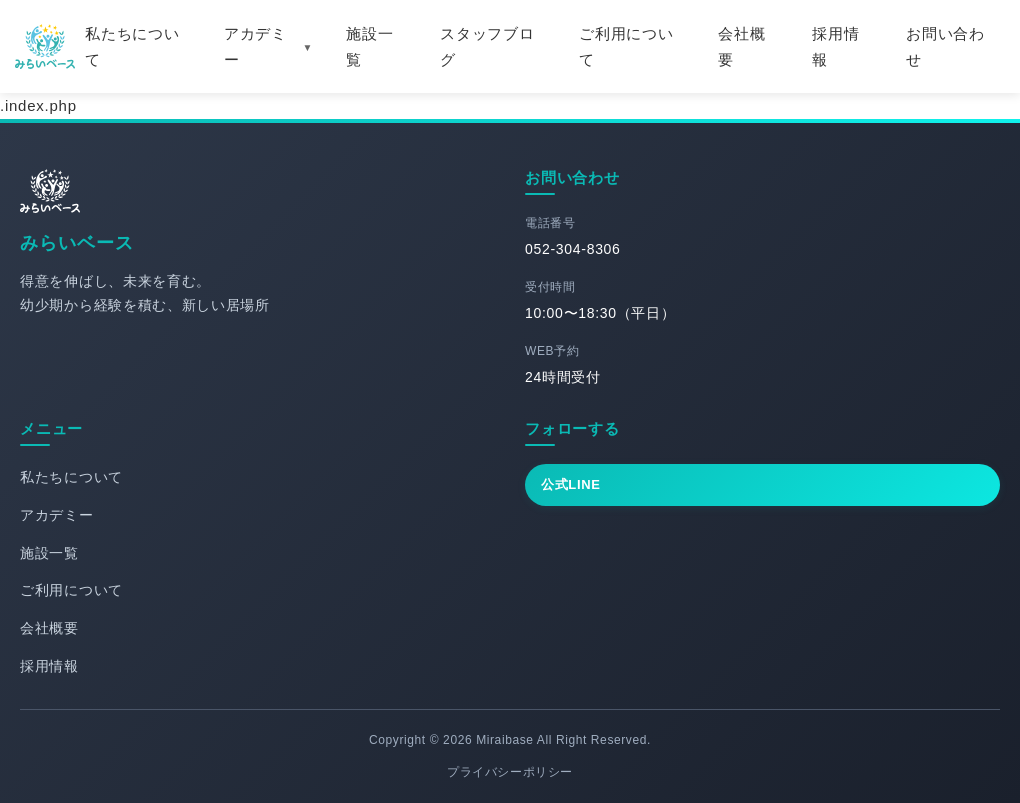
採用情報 (835, 46)
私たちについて (132, 46)
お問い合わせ (945, 46)
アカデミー (255, 46)
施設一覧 (369, 46)
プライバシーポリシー (510, 772)
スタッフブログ (487, 46)
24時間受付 (563, 377)
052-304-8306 (573, 249)
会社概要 (741, 46)
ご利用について (626, 46)
